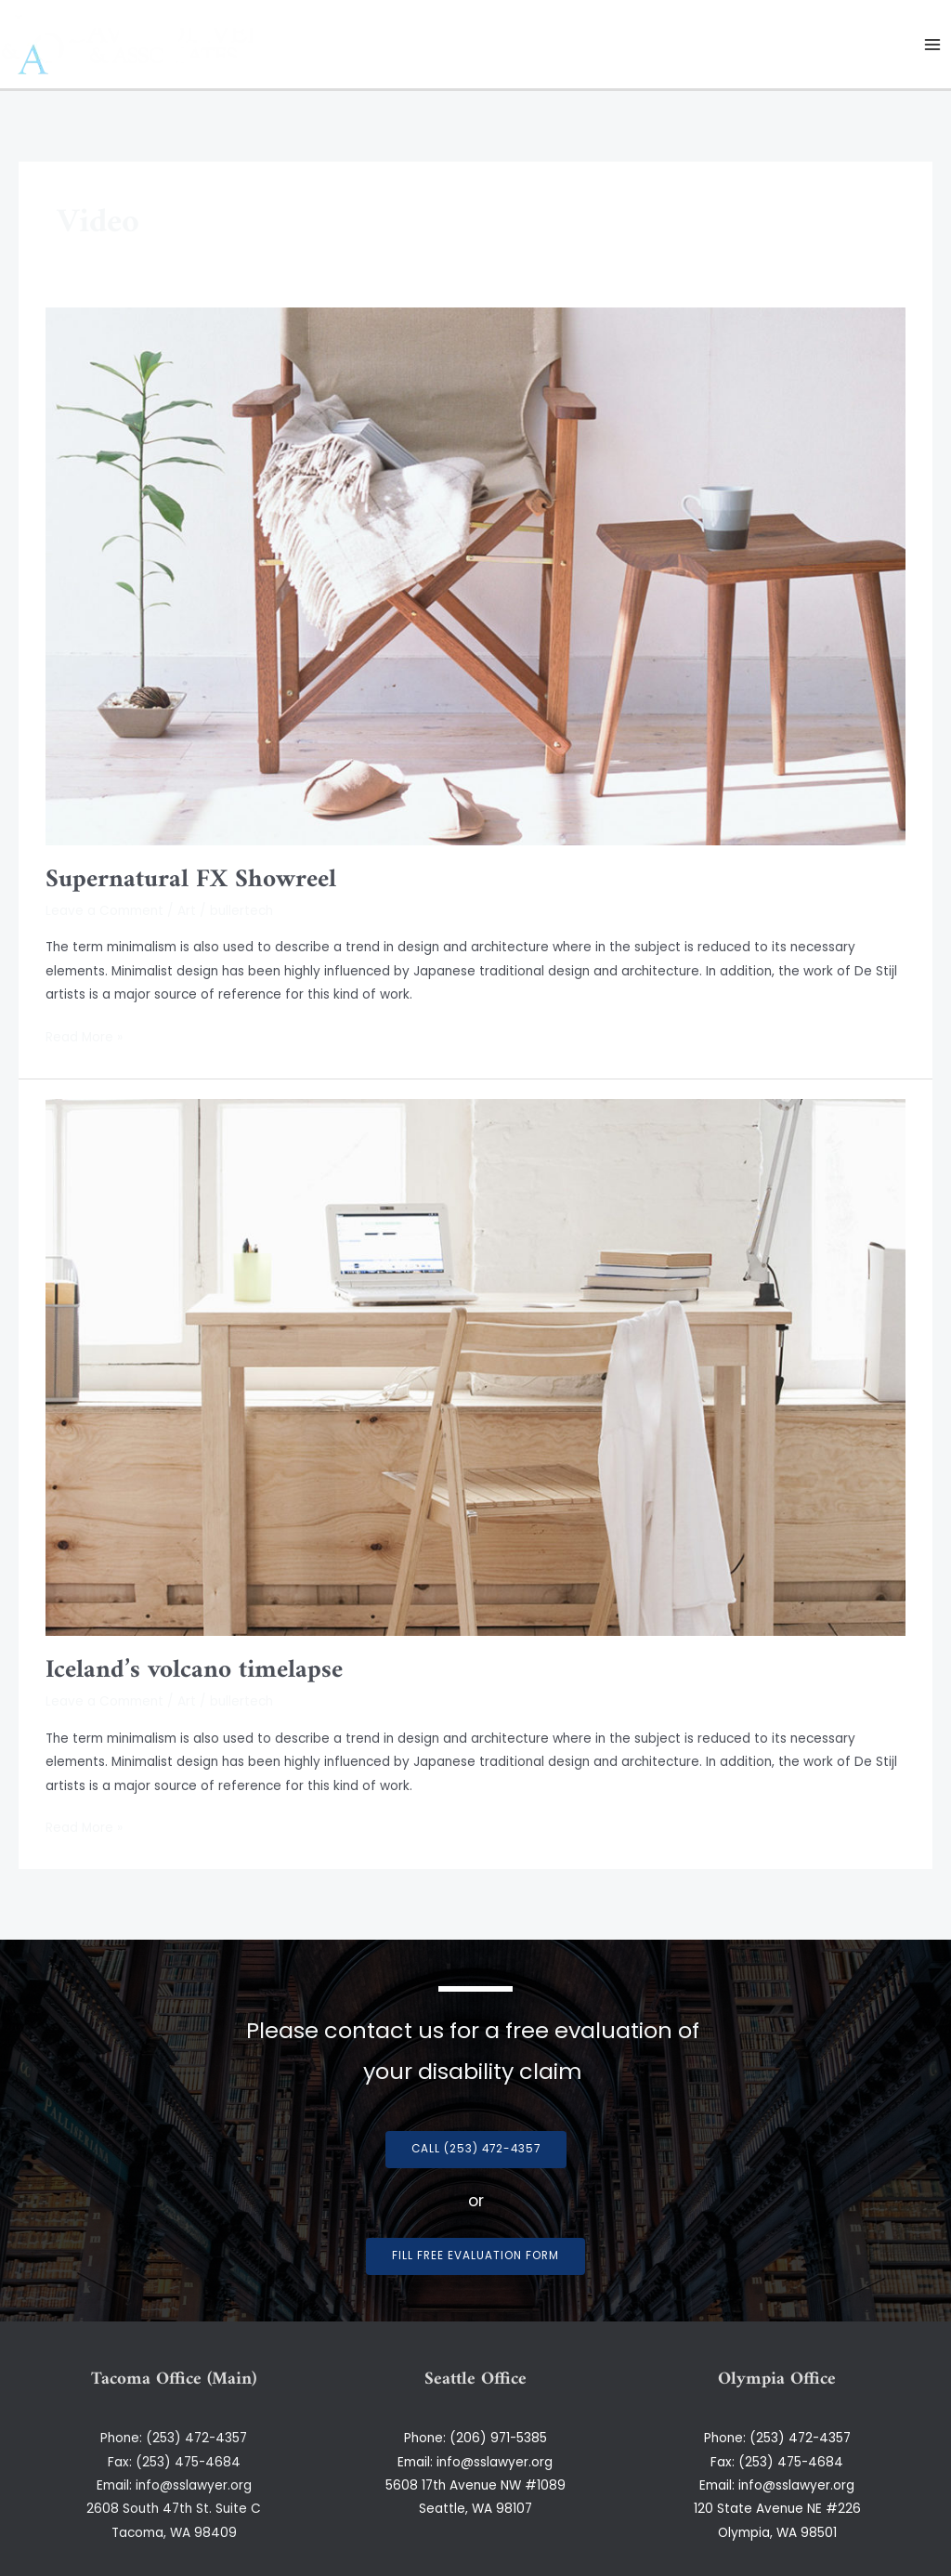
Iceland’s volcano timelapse (194, 1670)
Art (186, 911)
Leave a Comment (104, 911)
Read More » (84, 1036)
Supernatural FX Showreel (191, 879)
